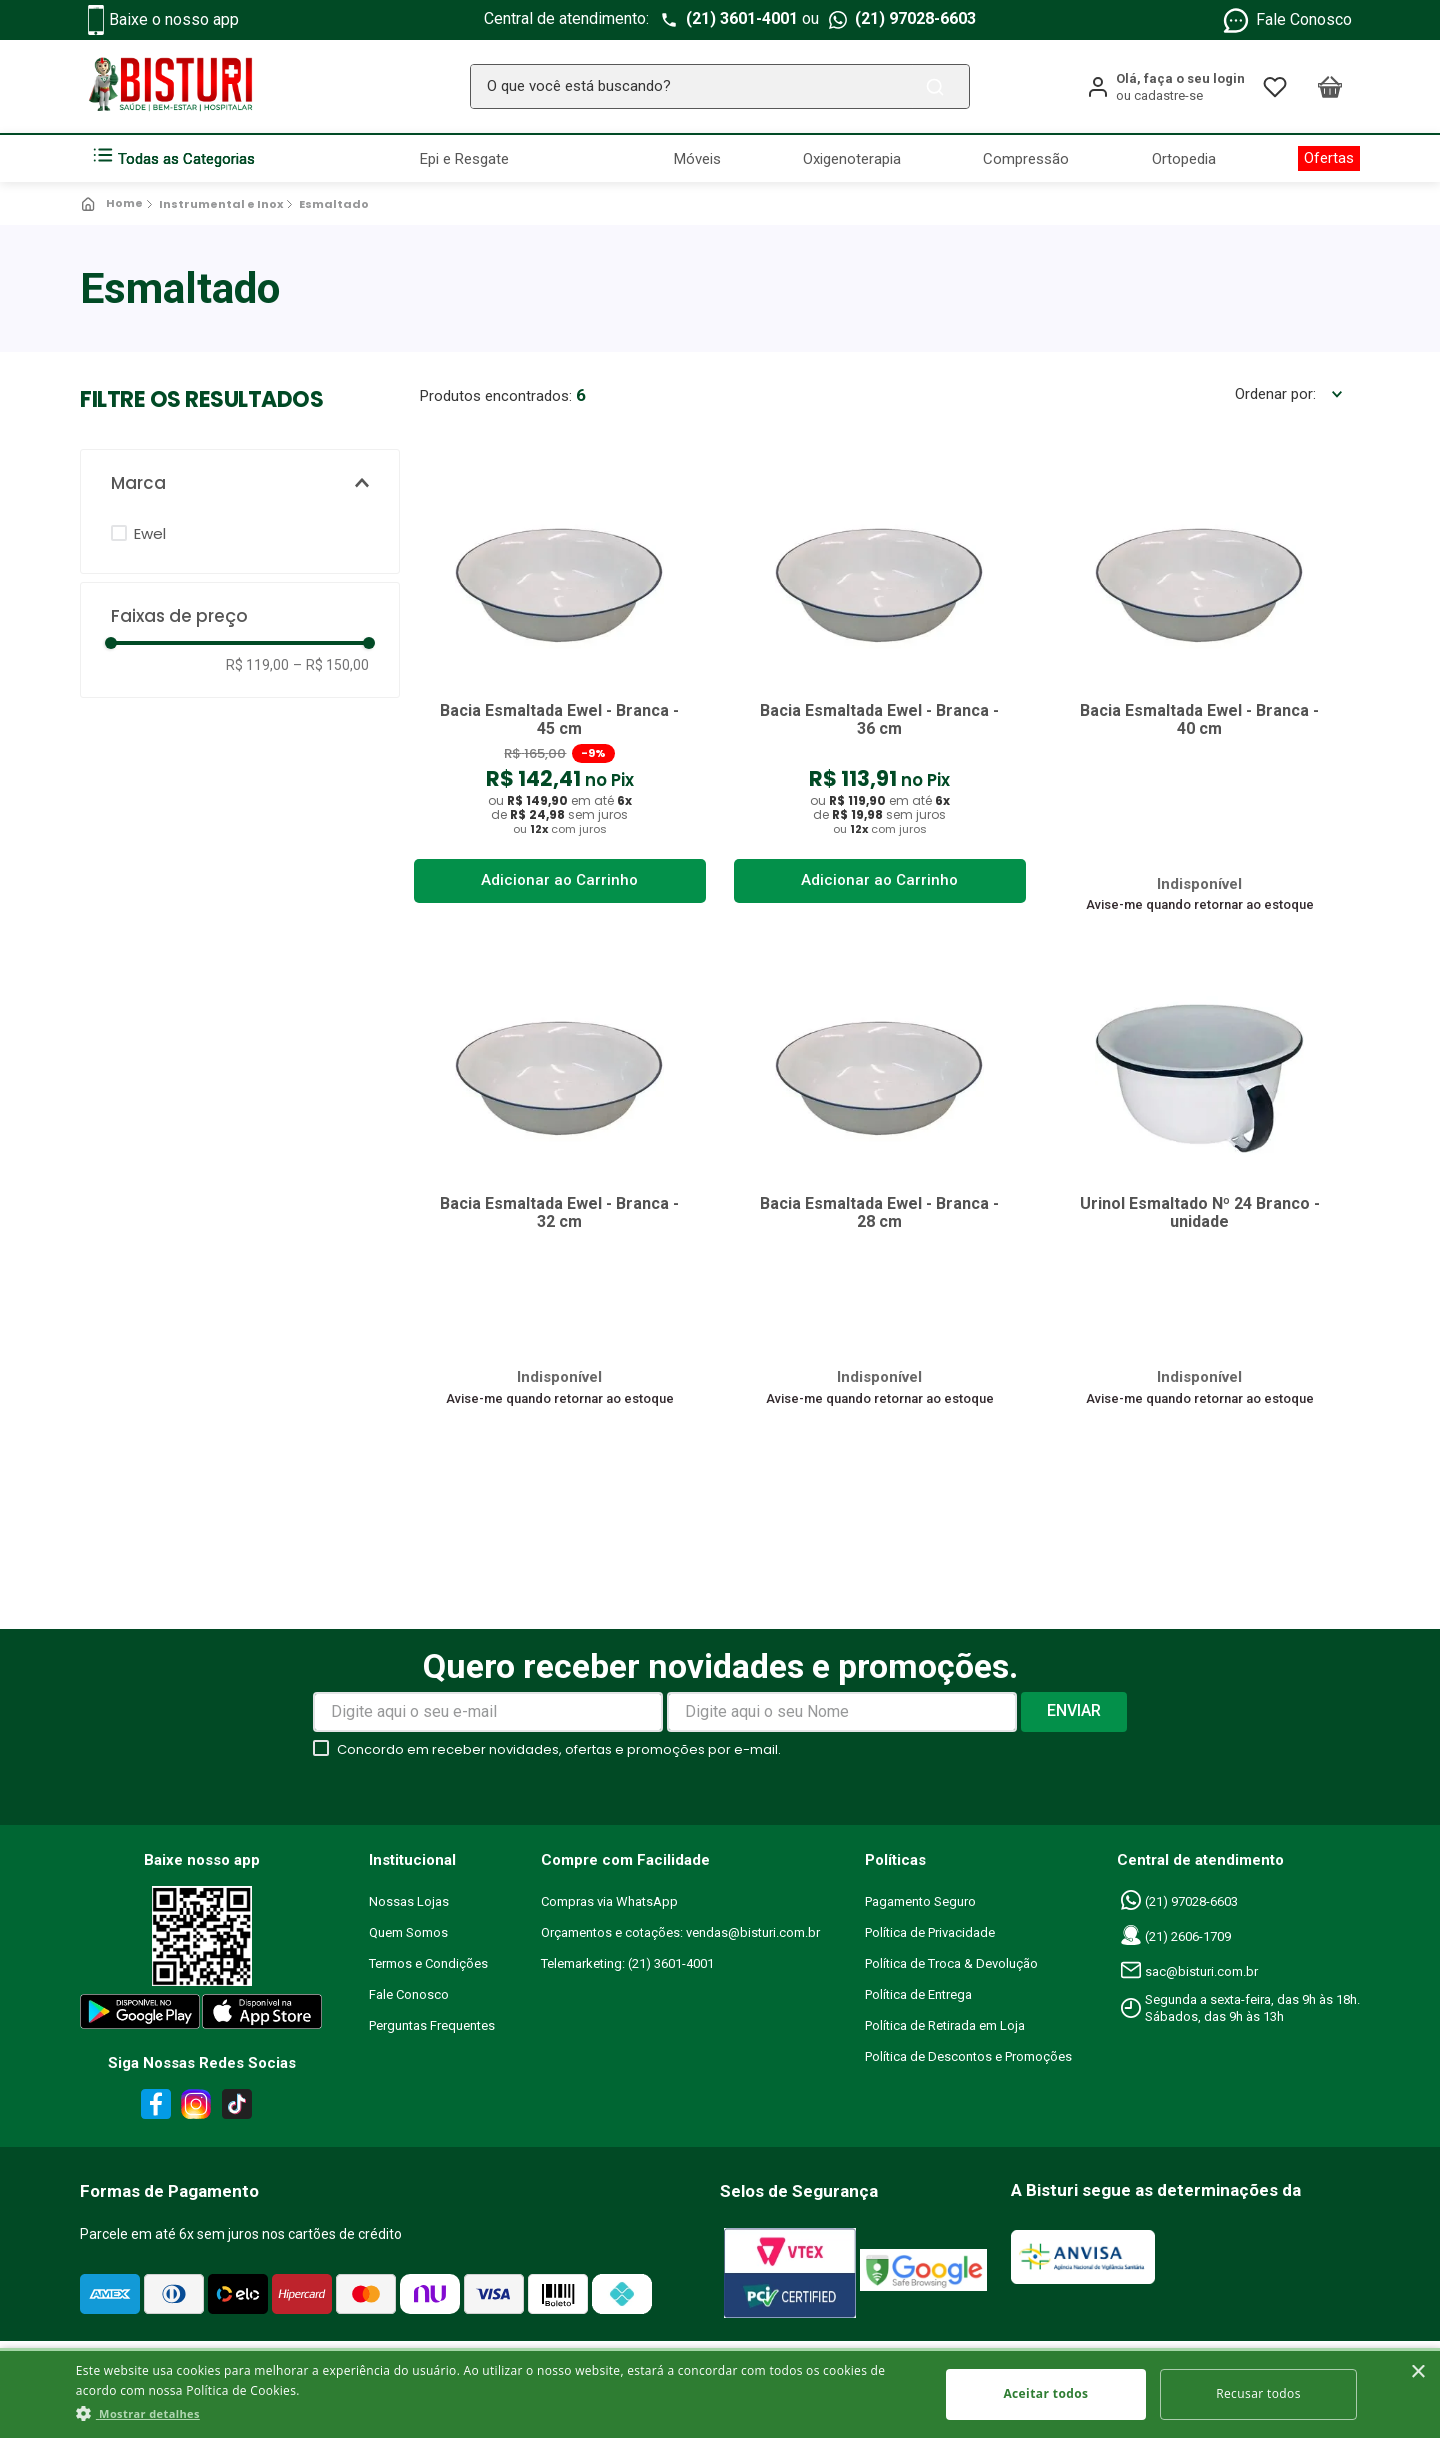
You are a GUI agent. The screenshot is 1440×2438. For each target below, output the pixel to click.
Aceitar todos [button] (1045, 2393)
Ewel (150, 533)
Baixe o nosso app (163, 20)
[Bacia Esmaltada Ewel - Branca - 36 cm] (880, 682)
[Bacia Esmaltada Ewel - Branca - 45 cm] (560, 682)
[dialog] (720, 2393)
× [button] (1417, 2372)
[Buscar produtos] (939, 86)
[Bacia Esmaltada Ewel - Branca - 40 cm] (1200, 682)
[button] (240, 483)
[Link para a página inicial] (113, 204)
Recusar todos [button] (1258, 2393)
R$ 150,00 (331, 665)
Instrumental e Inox (221, 204)
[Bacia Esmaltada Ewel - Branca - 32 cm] (560, 1178)
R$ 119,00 (257, 665)
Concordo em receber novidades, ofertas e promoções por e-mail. (559, 1755)
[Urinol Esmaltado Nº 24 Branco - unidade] (1200, 1178)
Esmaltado (334, 204)
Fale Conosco (1286, 20)
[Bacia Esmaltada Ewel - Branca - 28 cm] (880, 1178)
